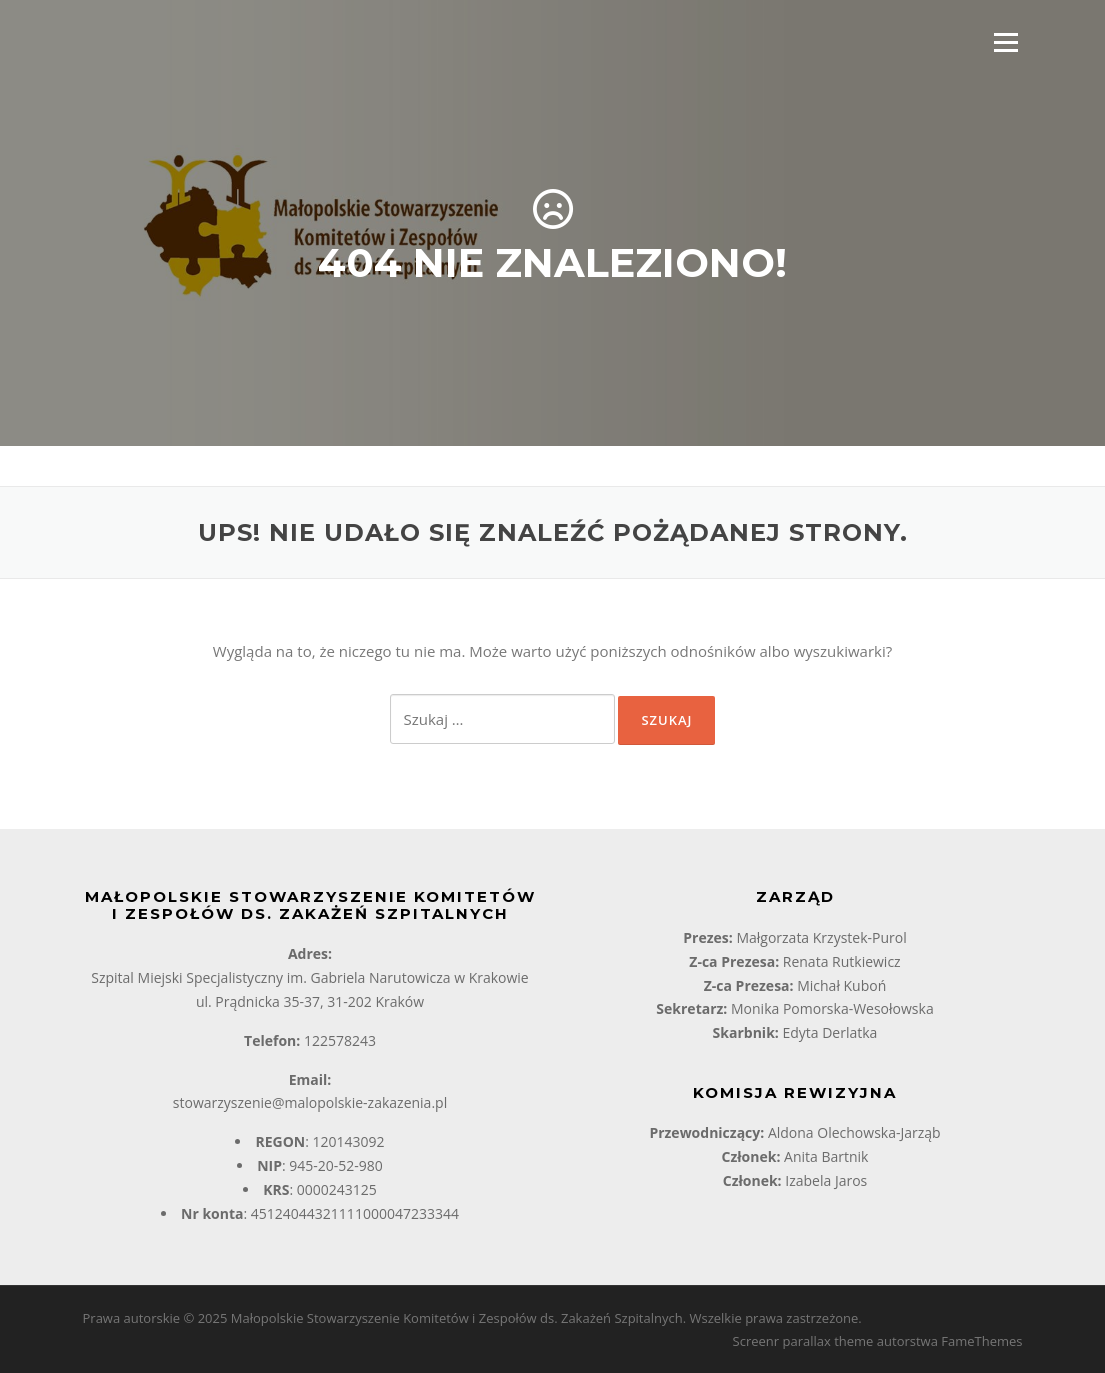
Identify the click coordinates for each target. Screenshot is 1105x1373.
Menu (1005, 42)
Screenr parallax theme (803, 1341)
